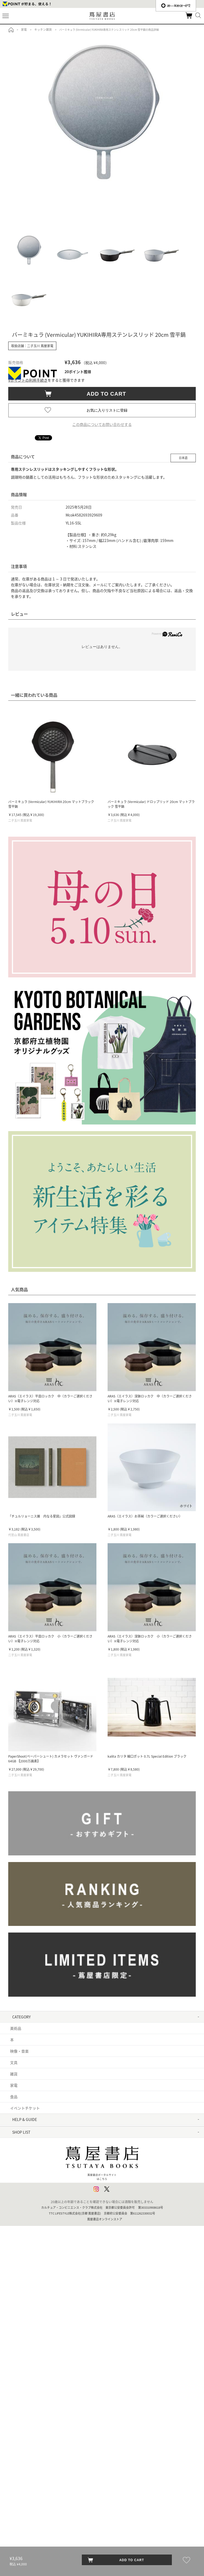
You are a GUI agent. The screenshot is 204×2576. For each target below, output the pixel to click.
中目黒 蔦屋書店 (23, 2279)
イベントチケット (25, 2108)
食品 (14, 2096)
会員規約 (17, 2187)
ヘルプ (15, 2142)
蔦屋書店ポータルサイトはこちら (102, 2511)
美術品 (15, 2028)
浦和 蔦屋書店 (21, 2359)
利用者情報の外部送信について (36, 2244)
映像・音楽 (19, 2051)
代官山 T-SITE (21, 2267)
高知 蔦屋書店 (21, 2450)
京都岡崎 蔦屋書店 (25, 2404)
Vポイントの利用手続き (28, 380)
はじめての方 (21, 2130)
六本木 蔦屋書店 (23, 2302)
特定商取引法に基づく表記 (32, 2199)
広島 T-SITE (19, 2461)
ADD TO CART (104, 394)
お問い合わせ (21, 2153)
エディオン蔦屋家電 (26, 2484)
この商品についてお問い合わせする (102, 424)
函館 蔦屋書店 (21, 2370)
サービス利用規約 (25, 2165)
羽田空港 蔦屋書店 (25, 2324)
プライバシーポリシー (28, 2222)
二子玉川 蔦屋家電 (25, 2313)
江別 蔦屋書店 (21, 2381)
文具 (14, 2062)
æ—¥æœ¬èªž (175, 5)
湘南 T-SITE (19, 2336)
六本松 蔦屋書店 (23, 2473)
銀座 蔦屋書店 (21, 2290)
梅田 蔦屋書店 (21, 2416)
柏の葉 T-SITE (21, 2347)
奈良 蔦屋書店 (21, 2438)
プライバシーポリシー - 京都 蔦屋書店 (41, 2233)
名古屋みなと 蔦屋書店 (29, 2393)
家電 (14, 2085)
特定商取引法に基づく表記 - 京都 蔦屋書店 (45, 2210)
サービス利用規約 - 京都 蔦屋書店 (38, 2176)
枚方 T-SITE (19, 2427)
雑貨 (14, 2073)
